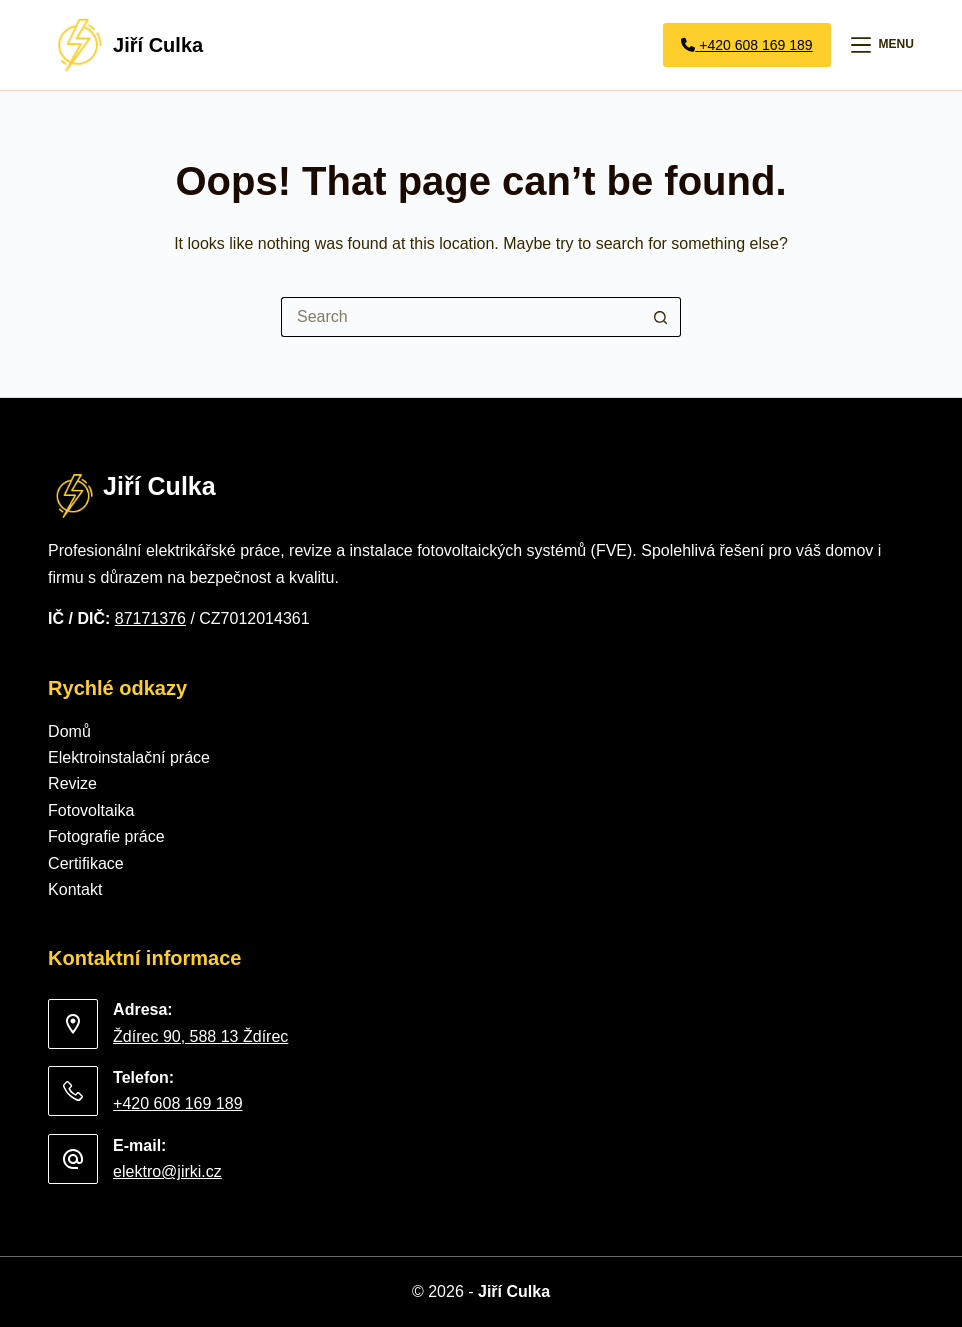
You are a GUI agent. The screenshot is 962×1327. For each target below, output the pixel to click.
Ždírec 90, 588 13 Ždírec (200, 1036)
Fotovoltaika (91, 810)
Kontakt (75, 889)
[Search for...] (461, 317)
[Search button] (661, 317)
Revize (72, 783)
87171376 (150, 618)
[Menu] (882, 45)
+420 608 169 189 (177, 1103)
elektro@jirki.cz (167, 1171)
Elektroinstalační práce (129, 757)
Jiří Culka (158, 45)
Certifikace (86, 863)
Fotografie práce (106, 836)
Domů (69, 731)
